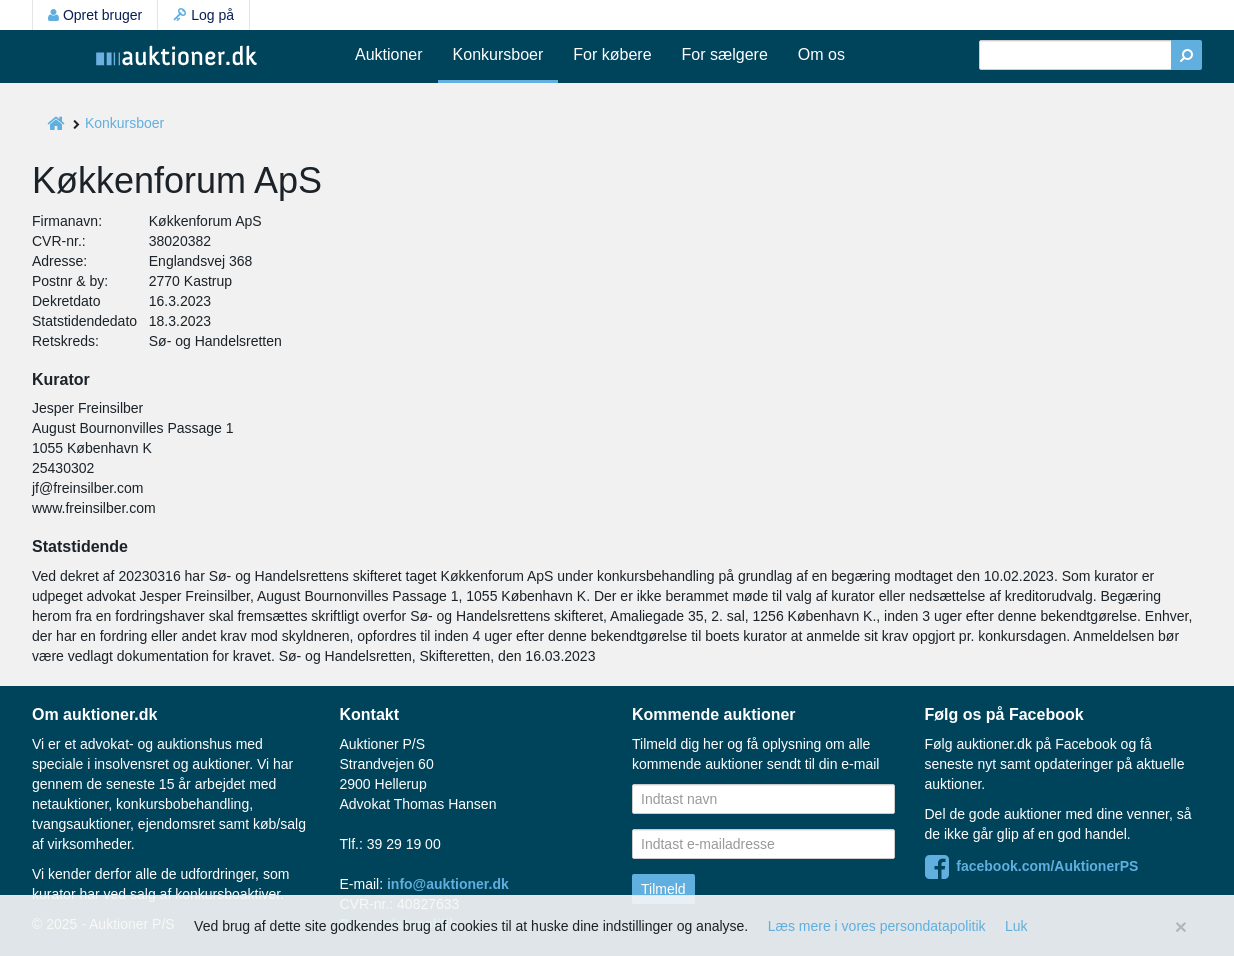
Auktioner (389, 54)
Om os (821, 54)
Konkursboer (498, 54)
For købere (612, 54)
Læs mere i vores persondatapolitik (877, 926)
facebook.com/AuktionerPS (1032, 866)
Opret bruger (95, 15)
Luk (1016, 926)
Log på (203, 15)
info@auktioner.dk (448, 884)
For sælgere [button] (725, 54)
